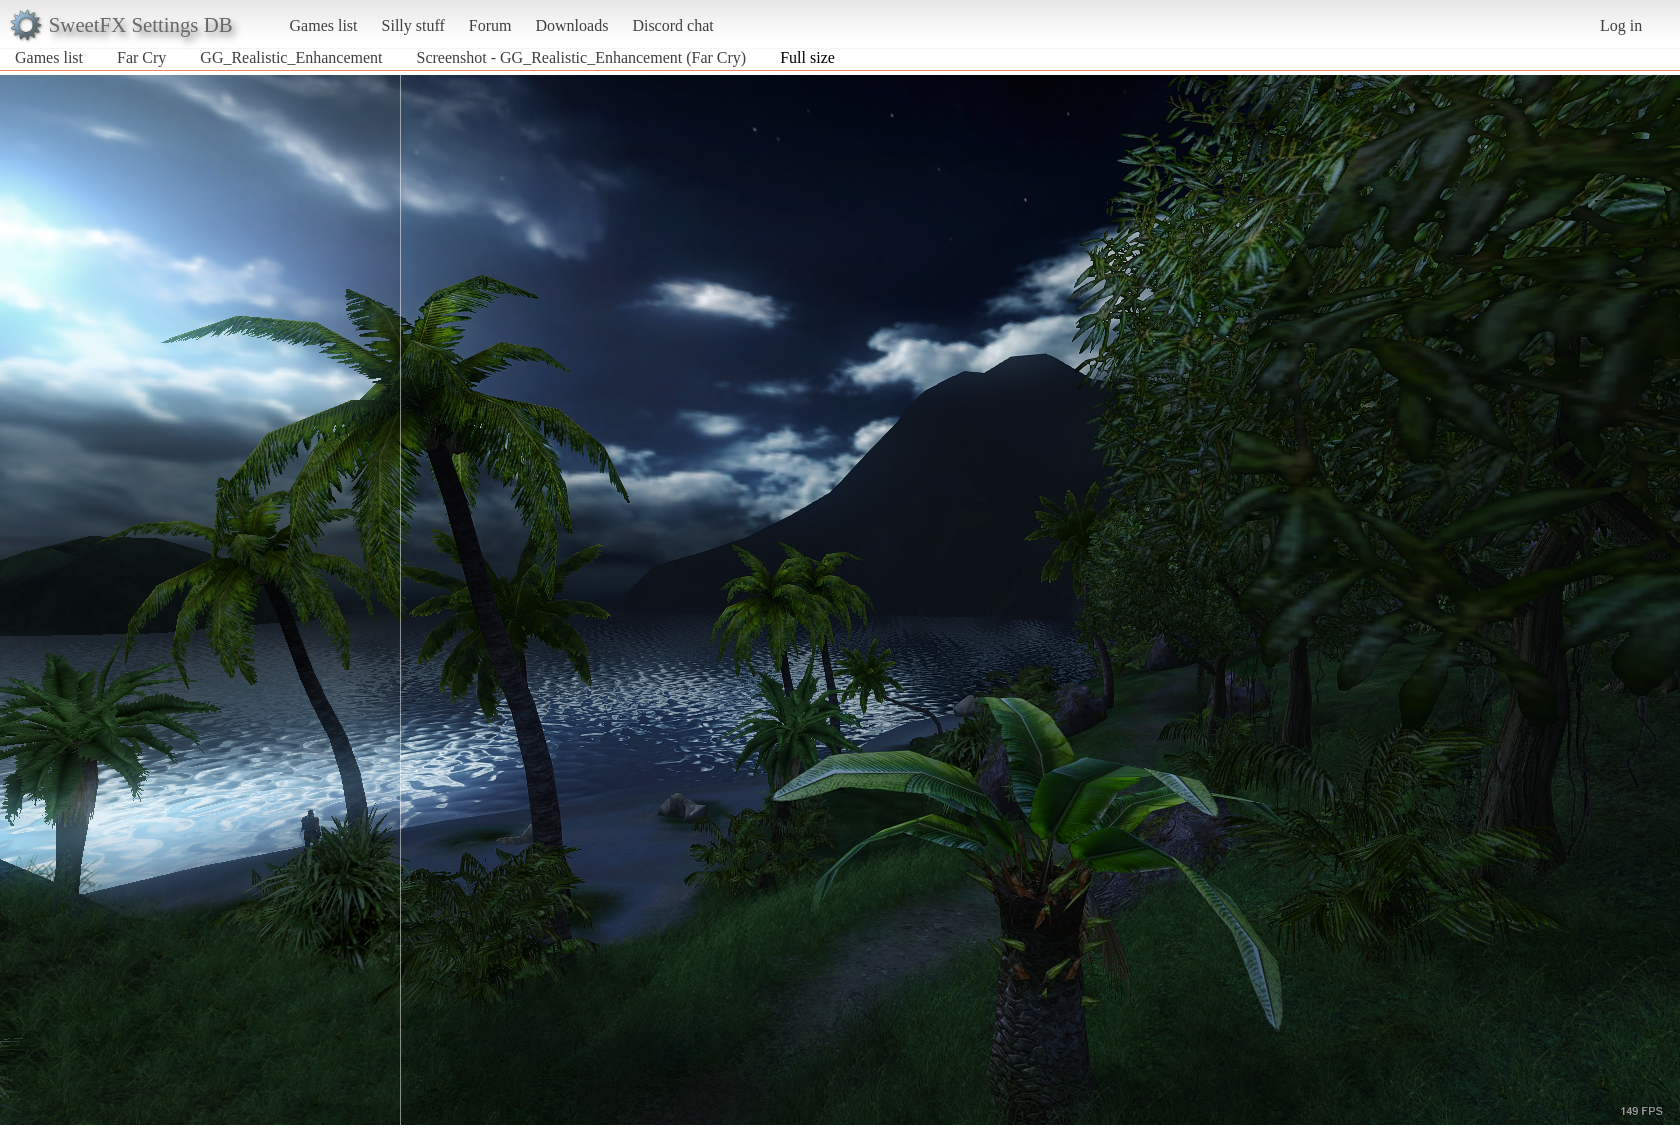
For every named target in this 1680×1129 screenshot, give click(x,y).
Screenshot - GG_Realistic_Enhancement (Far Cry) (582, 57)
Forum (490, 25)
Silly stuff (413, 25)
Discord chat (672, 25)
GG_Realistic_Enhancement (291, 57)
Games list (324, 25)
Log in (1621, 25)
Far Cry (141, 57)
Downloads (571, 25)
